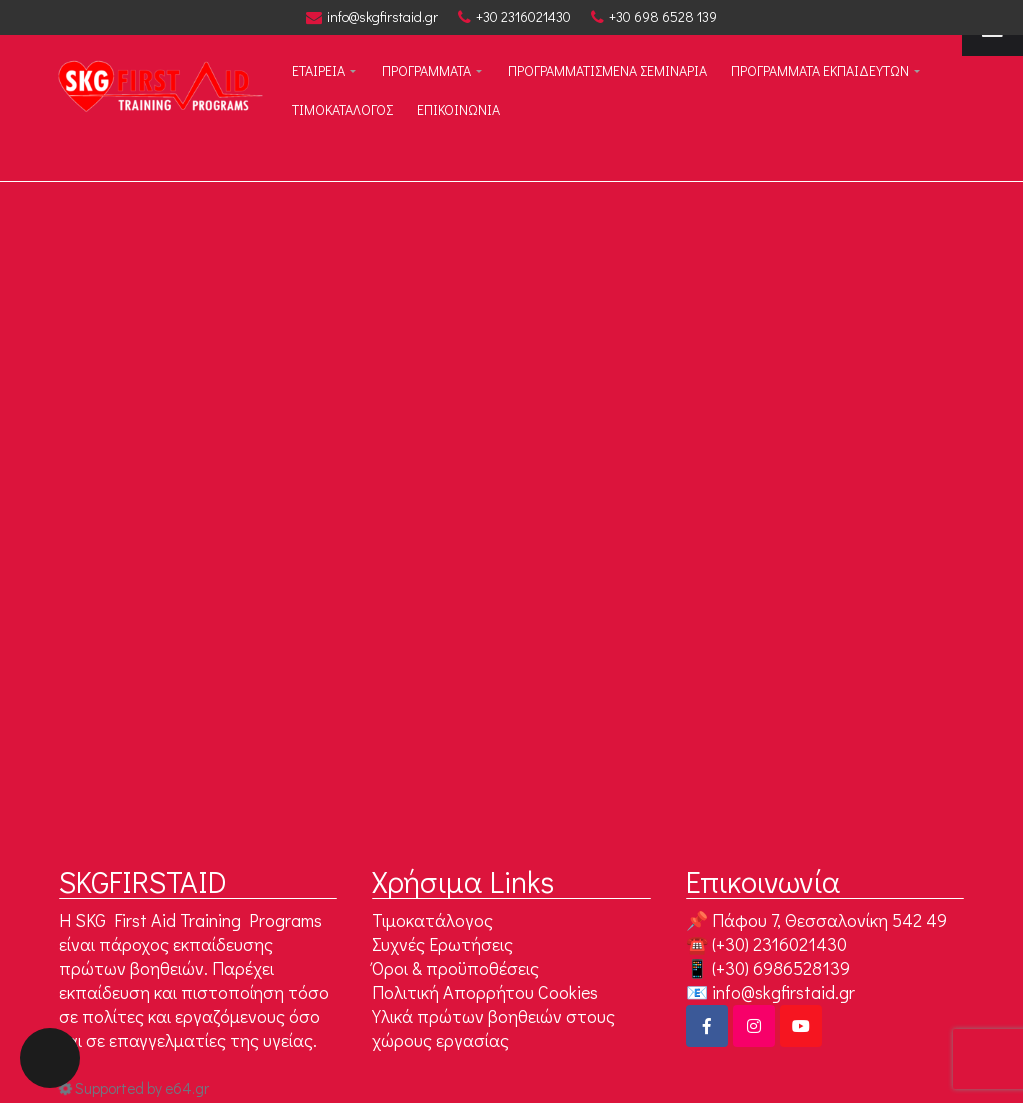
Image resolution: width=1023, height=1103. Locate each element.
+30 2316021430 (514, 17)
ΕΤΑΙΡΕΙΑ (318, 70)
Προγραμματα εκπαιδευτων (820, 70)
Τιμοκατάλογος (432, 920)
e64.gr (187, 1088)
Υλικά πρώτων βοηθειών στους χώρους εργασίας (493, 1028)
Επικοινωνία (458, 109)
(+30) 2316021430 (779, 944)
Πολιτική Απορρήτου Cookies (485, 992)
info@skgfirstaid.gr (372, 17)
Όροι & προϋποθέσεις (455, 968)
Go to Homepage (500, 662)
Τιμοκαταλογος (342, 109)
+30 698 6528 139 (654, 17)
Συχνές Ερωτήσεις (442, 944)
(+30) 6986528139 (781, 968)
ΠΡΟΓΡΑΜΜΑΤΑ (426, 70)
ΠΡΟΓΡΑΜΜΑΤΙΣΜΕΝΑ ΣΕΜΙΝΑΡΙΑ (607, 70)
